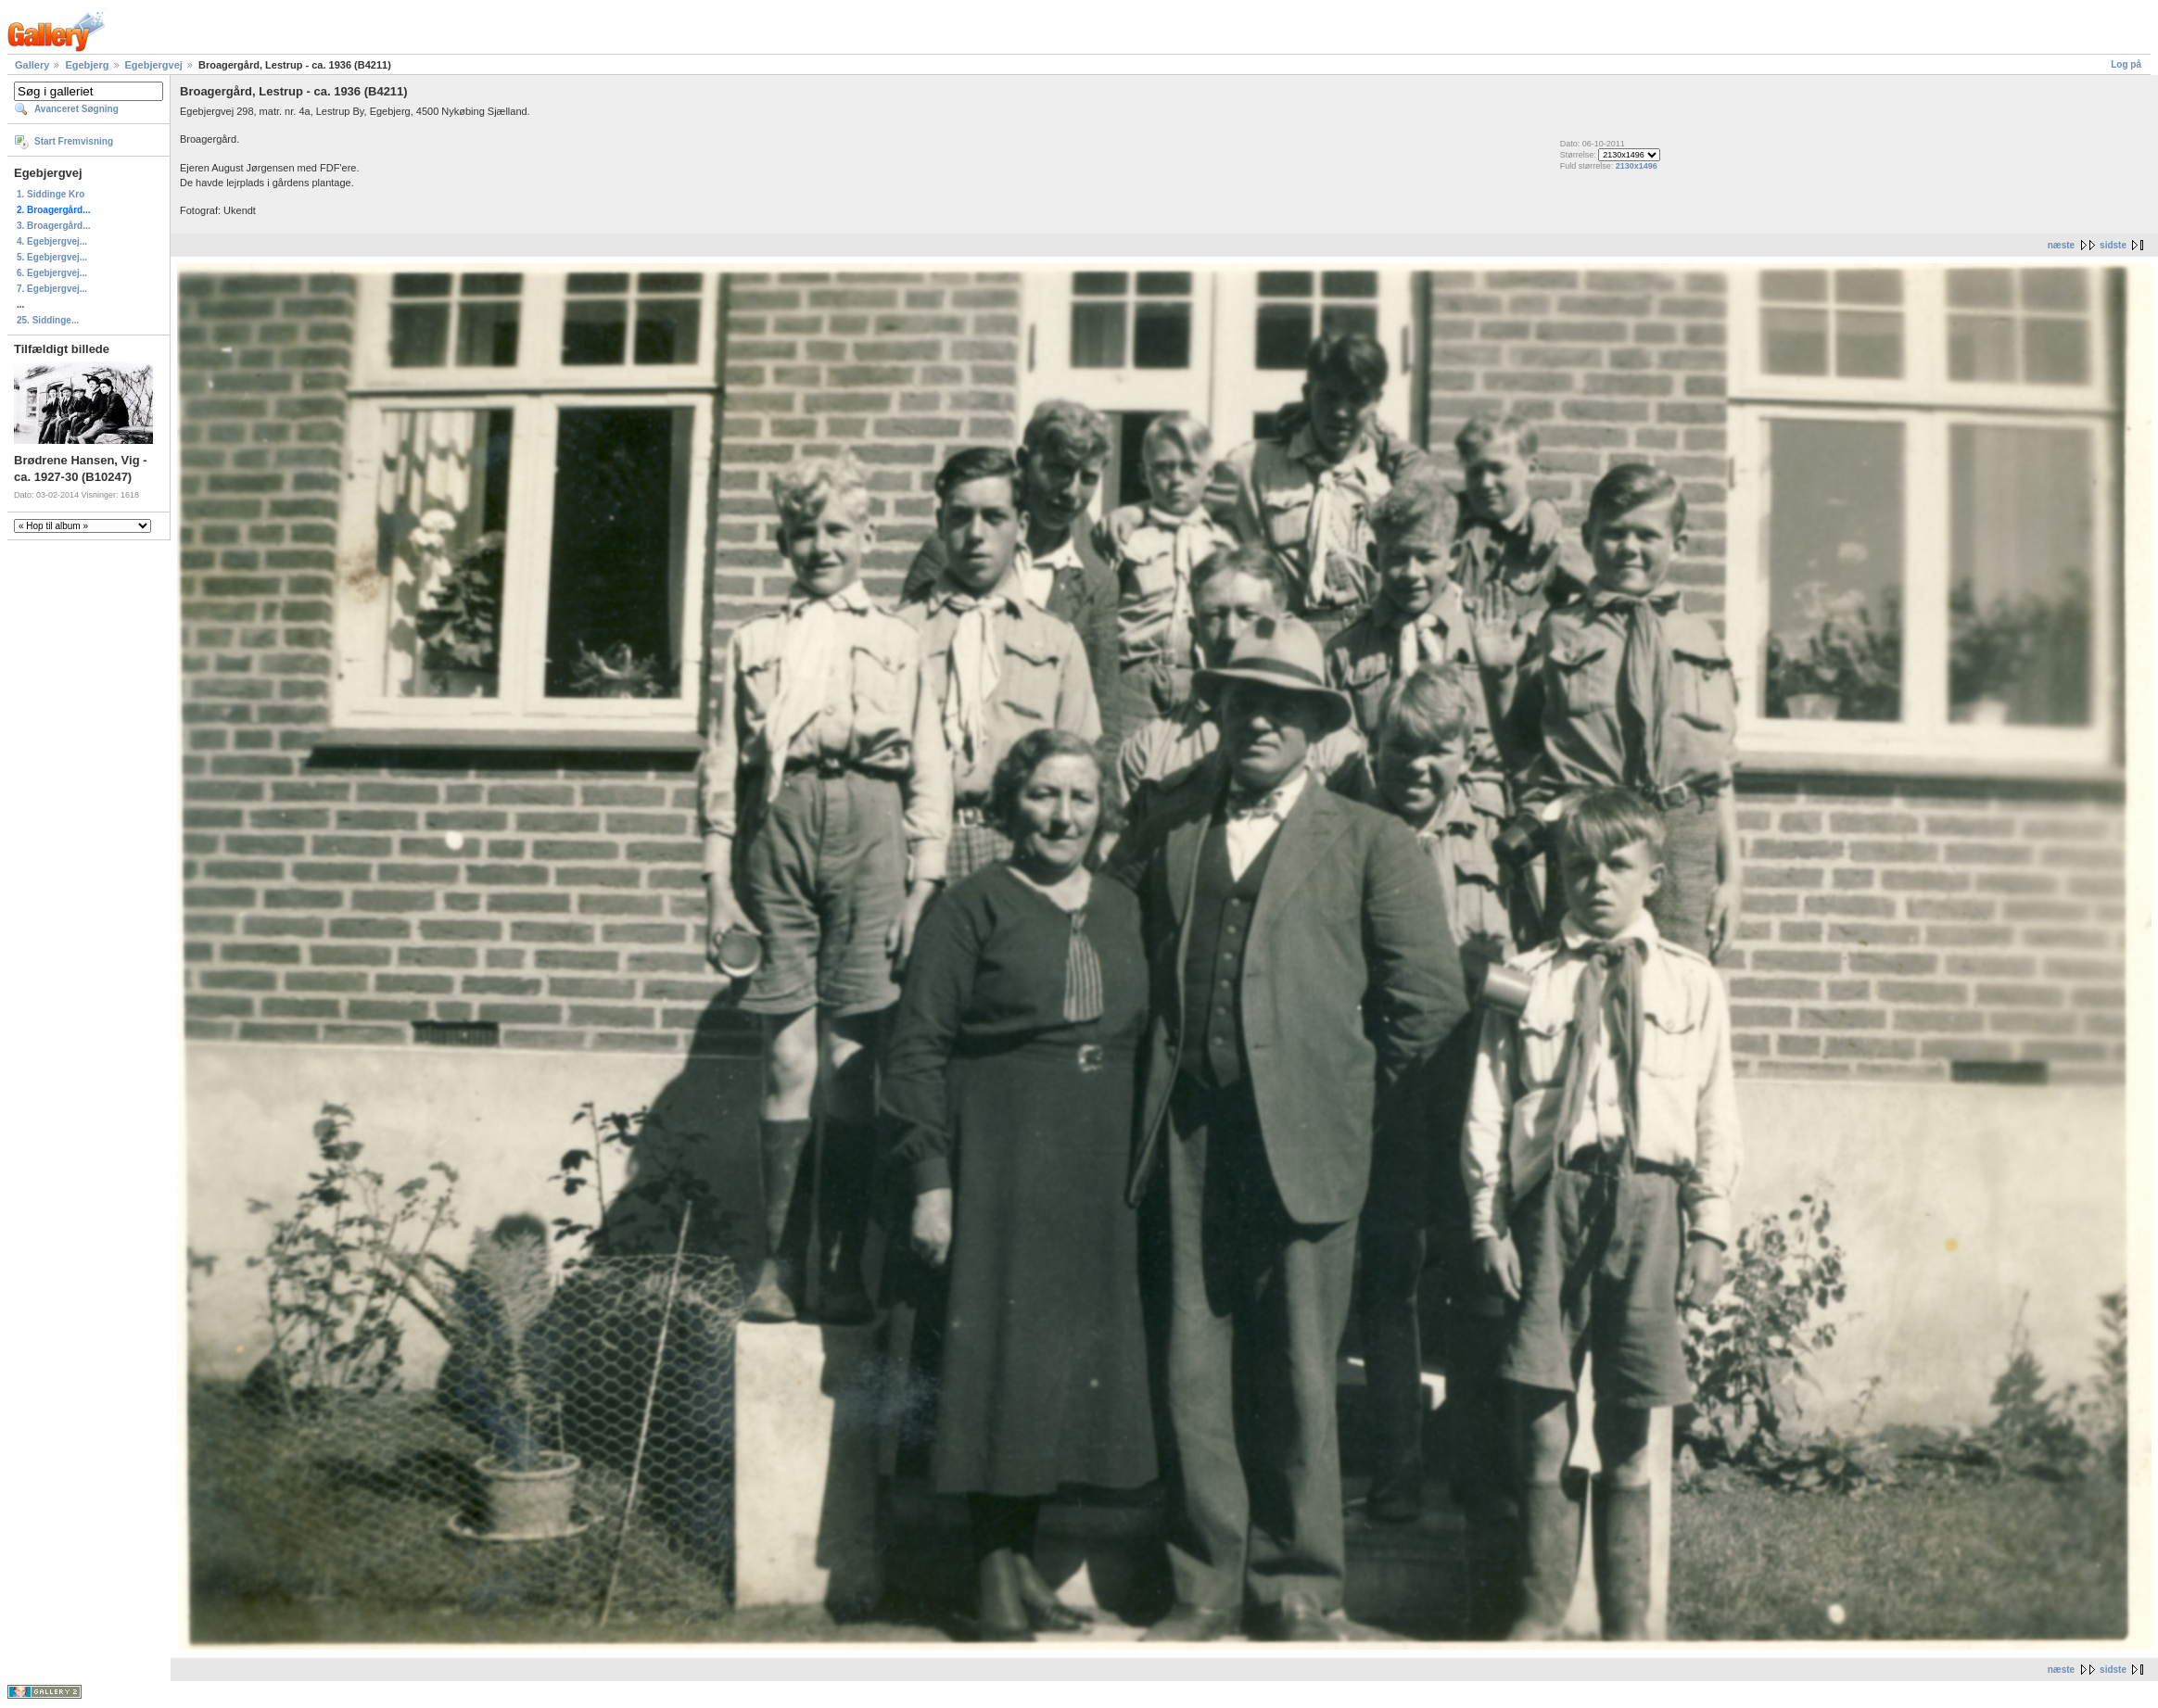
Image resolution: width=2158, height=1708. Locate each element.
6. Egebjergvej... (52, 273)
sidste (2113, 245)
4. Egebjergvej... (52, 241)
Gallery (32, 64)
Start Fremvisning (73, 141)
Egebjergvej (154, 64)
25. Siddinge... (48, 320)
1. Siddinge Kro (50, 194)
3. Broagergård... (53, 226)
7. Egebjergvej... (52, 289)
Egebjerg (86, 64)
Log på (2126, 64)
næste (2061, 245)
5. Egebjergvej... (52, 257)
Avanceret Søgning (76, 109)
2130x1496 (1636, 166)
